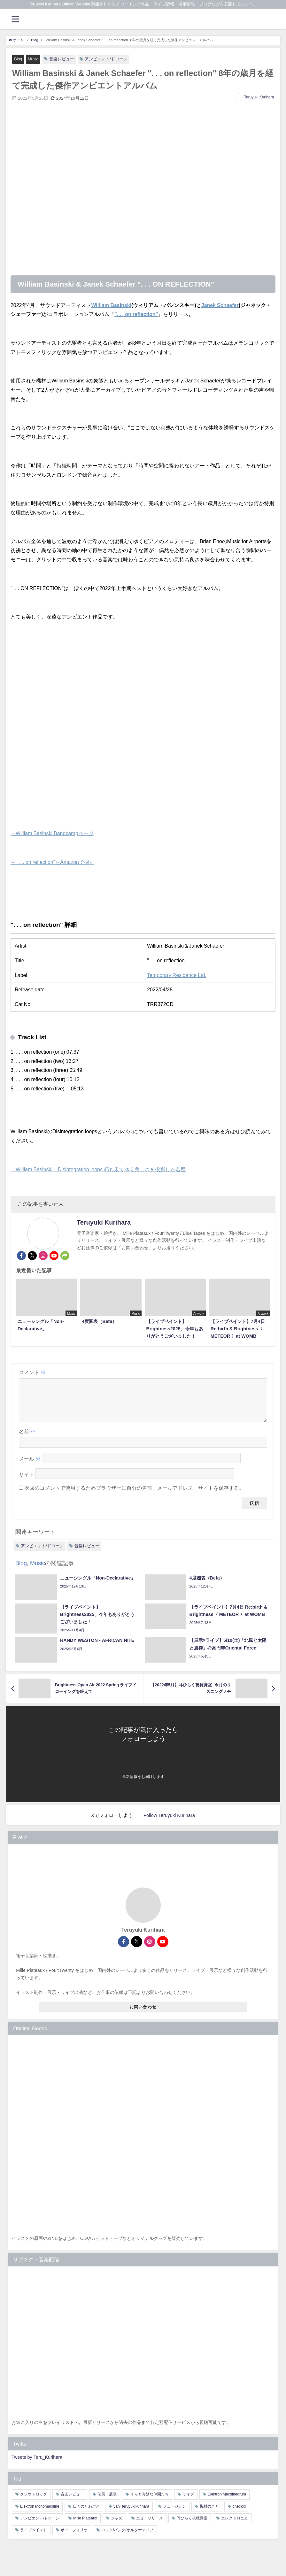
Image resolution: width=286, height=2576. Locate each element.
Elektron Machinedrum (227, 2502)
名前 (27, 1439)
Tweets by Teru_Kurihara (37, 2465)
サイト (26, 1482)
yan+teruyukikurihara (131, 2514)
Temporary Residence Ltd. (176, 975)
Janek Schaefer (220, 305)
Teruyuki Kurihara (259, 97)
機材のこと (209, 2514)
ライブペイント (33, 2538)
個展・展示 (107, 2502)
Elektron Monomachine (39, 2514)
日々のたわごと (86, 2514)
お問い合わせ (143, 2014)
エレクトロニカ (234, 2526)
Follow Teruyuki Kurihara (169, 1823)
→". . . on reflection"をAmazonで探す (52, 862)
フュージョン (174, 2514)
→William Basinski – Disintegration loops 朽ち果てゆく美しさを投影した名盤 (98, 1169)
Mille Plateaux (85, 2526)
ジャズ (116, 2526)
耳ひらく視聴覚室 (192, 2526)
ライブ (188, 2502)
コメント (32, 1372)
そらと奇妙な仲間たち (149, 2502)
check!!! (239, 2514)
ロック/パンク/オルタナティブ (127, 2538)
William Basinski (111, 305)
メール (30, 1466)
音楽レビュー (62, 59)
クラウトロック (33, 2502)
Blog (18, 59)
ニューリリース (149, 2526)
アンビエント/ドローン (106, 59)
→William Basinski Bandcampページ (52, 833)
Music (33, 59)
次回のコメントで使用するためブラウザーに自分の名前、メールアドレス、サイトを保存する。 (134, 1495)
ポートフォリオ (74, 2538)
